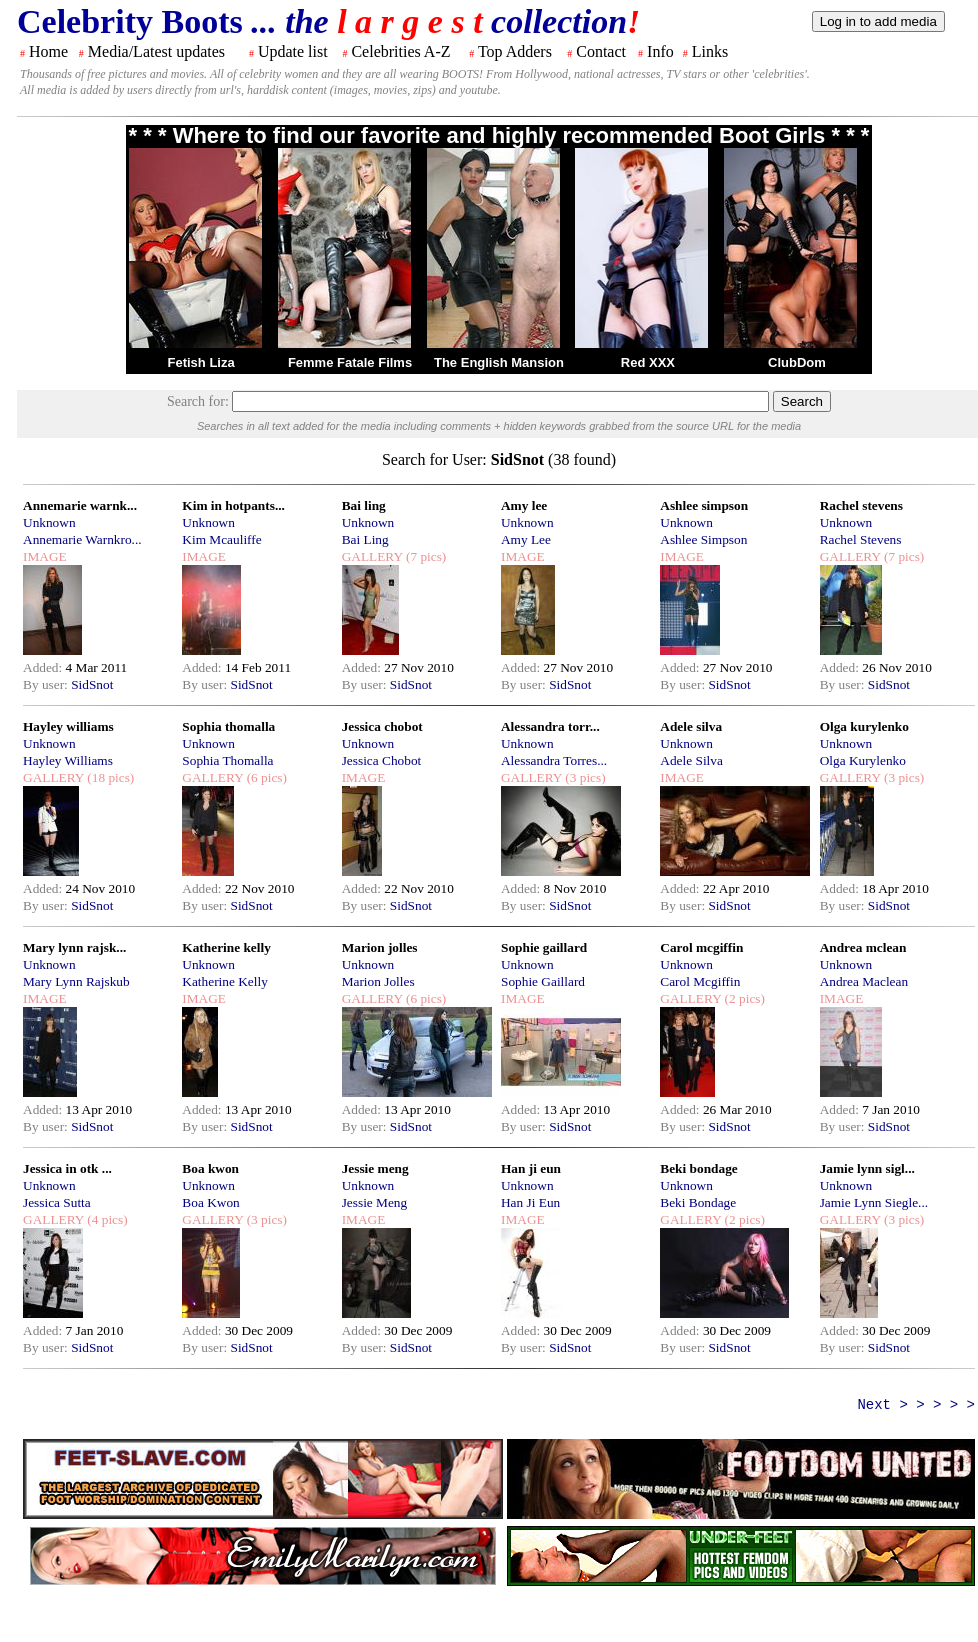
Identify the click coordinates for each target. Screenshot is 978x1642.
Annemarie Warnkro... (82, 539)
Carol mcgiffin (701, 947)
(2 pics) (743, 998)
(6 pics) (265, 777)
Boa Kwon (210, 1202)
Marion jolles (380, 947)
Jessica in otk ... (67, 1168)
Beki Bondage (698, 1202)
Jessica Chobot (382, 760)
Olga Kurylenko (863, 760)
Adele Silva (691, 760)
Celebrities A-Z (400, 51)
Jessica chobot (382, 726)
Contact (601, 51)
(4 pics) (106, 1219)
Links (710, 51)
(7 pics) (425, 556)
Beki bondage (698, 1168)
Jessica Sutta (57, 1202)
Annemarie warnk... (80, 505)
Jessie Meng (375, 1202)
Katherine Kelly (225, 981)
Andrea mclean (863, 947)
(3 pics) (584, 777)
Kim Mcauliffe (221, 539)
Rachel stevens (861, 505)
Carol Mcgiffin (700, 981)
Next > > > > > (916, 1405)
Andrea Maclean (864, 981)
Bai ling (364, 505)
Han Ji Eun (530, 1202)
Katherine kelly (226, 947)
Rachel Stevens (861, 539)
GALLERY (372, 556)
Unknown (49, 522)
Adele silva (691, 726)
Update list (293, 51)
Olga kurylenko (864, 726)
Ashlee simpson (704, 505)
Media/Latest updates (156, 51)
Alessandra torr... (550, 726)
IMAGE (45, 556)
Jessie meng (375, 1168)
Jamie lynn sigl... (867, 1168)
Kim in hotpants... (233, 505)
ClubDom (797, 362)
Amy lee (524, 505)
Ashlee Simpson (703, 539)
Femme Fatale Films (350, 362)
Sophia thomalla (228, 726)
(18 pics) (109, 777)
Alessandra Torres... (554, 760)
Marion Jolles (378, 981)
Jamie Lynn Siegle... (874, 1202)
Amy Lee (526, 539)
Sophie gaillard (544, 947)
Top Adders (515, 51)
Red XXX (648, 362)
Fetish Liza (200, 362)
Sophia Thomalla (227, 760)
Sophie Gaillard (543, 981)
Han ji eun (531, 1168)
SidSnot (92, 684)
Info (660, 51)
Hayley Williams (68, 760)
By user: (47, 684)
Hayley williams (68, 726)
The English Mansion (499, 362)
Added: (44, 667)
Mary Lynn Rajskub (76, 981)
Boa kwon (210, 1168)
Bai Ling (365, 539)
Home (48, 51)
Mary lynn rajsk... (74, 947)
